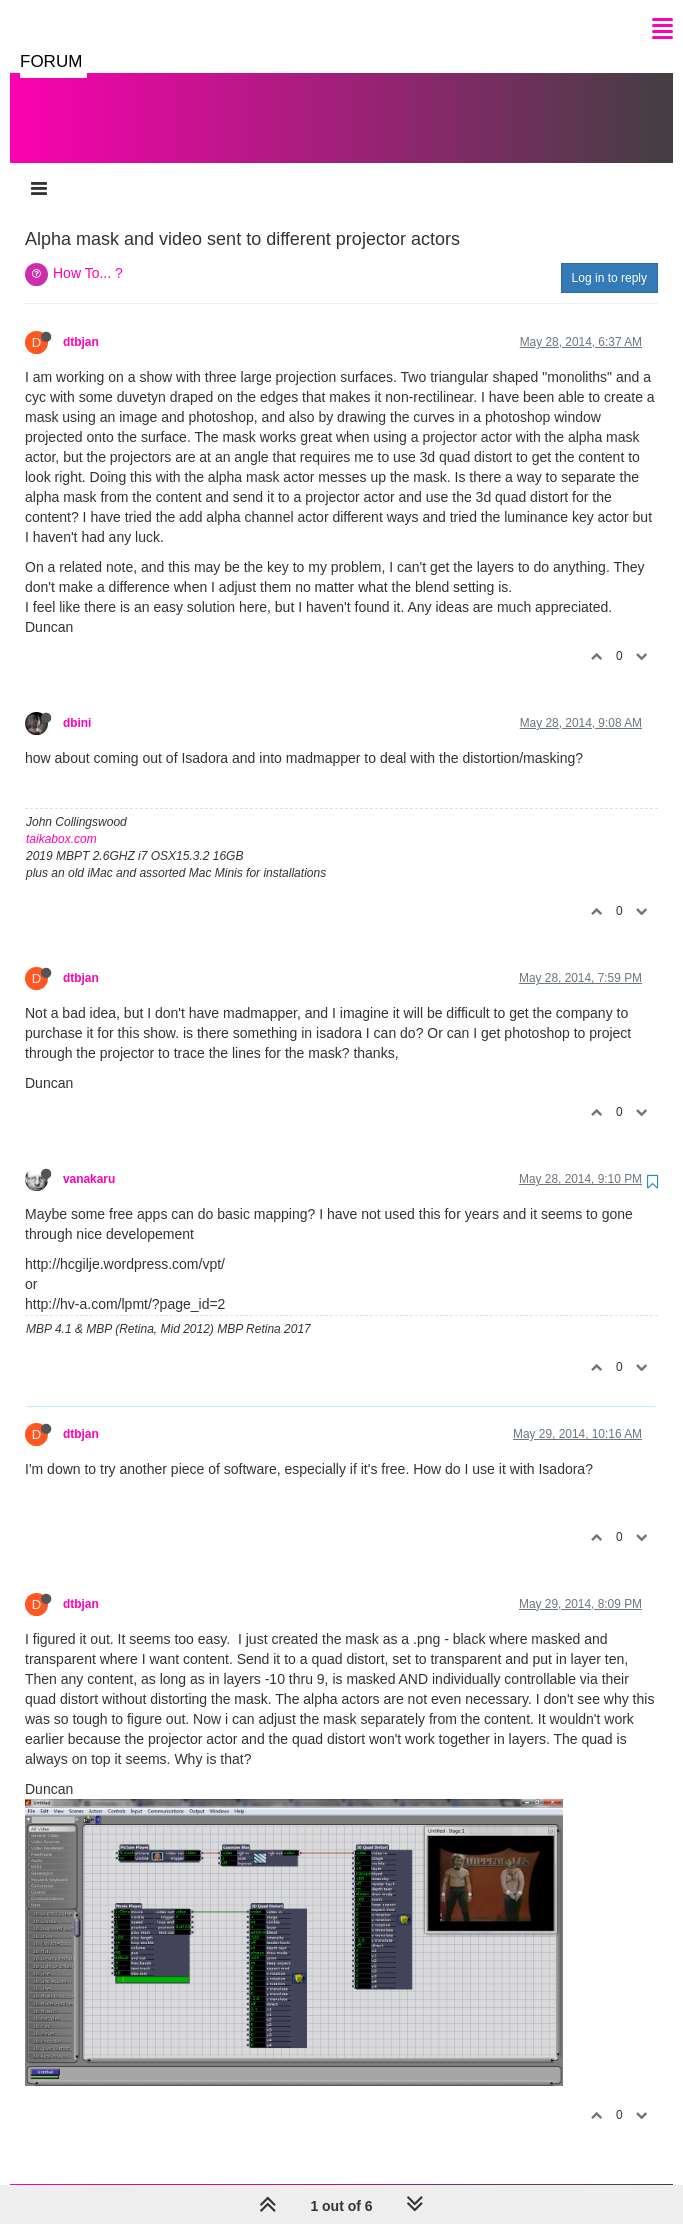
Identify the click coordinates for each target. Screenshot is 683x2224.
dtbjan (81, 322)
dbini (77, 703)
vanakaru (89, 1159)
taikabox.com (61, 819)
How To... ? (88, 253)
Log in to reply (609, 258)
